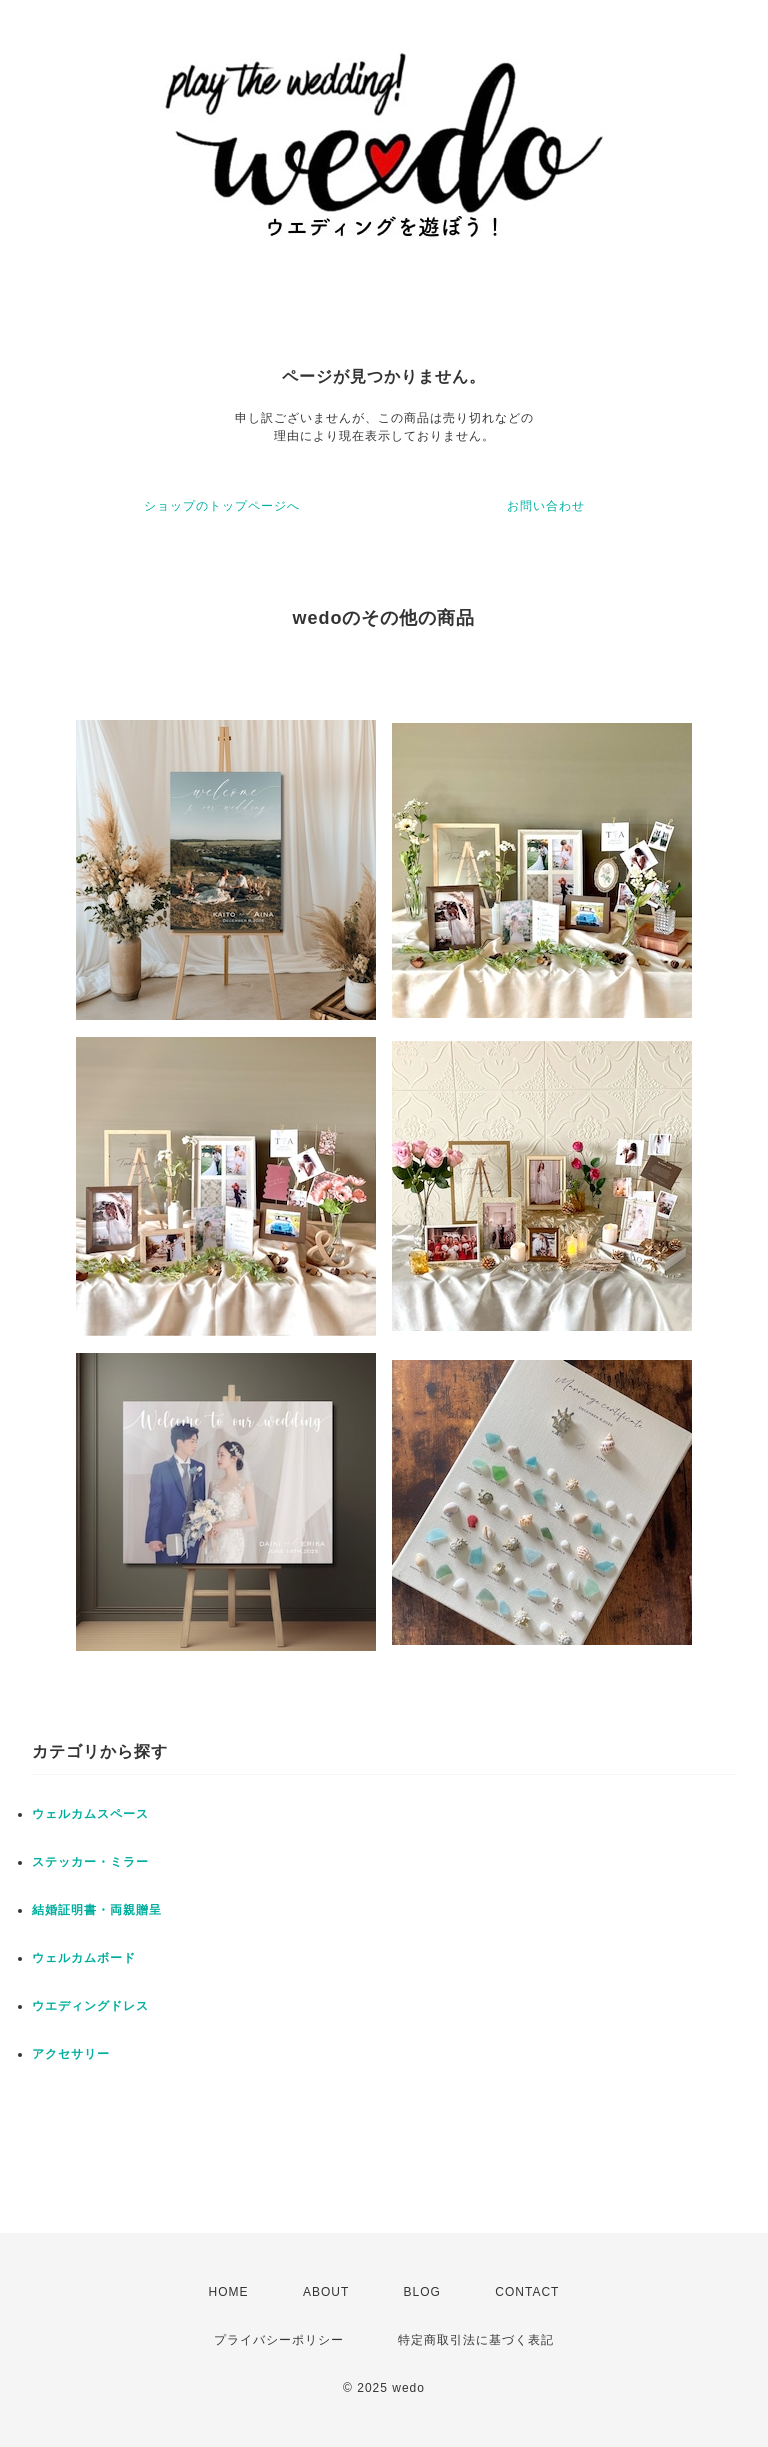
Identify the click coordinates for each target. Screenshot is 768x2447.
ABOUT (326, 2292)
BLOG (422, 2292)
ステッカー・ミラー (90, 1862)
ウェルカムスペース (90, 1814)
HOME (229, 2292)
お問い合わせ (546, 506)
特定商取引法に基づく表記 (476, 2340)
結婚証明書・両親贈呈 (97, 1910)
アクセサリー (71, 2054)
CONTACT (527, 2292)
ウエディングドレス (90, 2006)
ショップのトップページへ (222, 506)
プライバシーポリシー (279, 2340)
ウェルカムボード (84, 1958)
